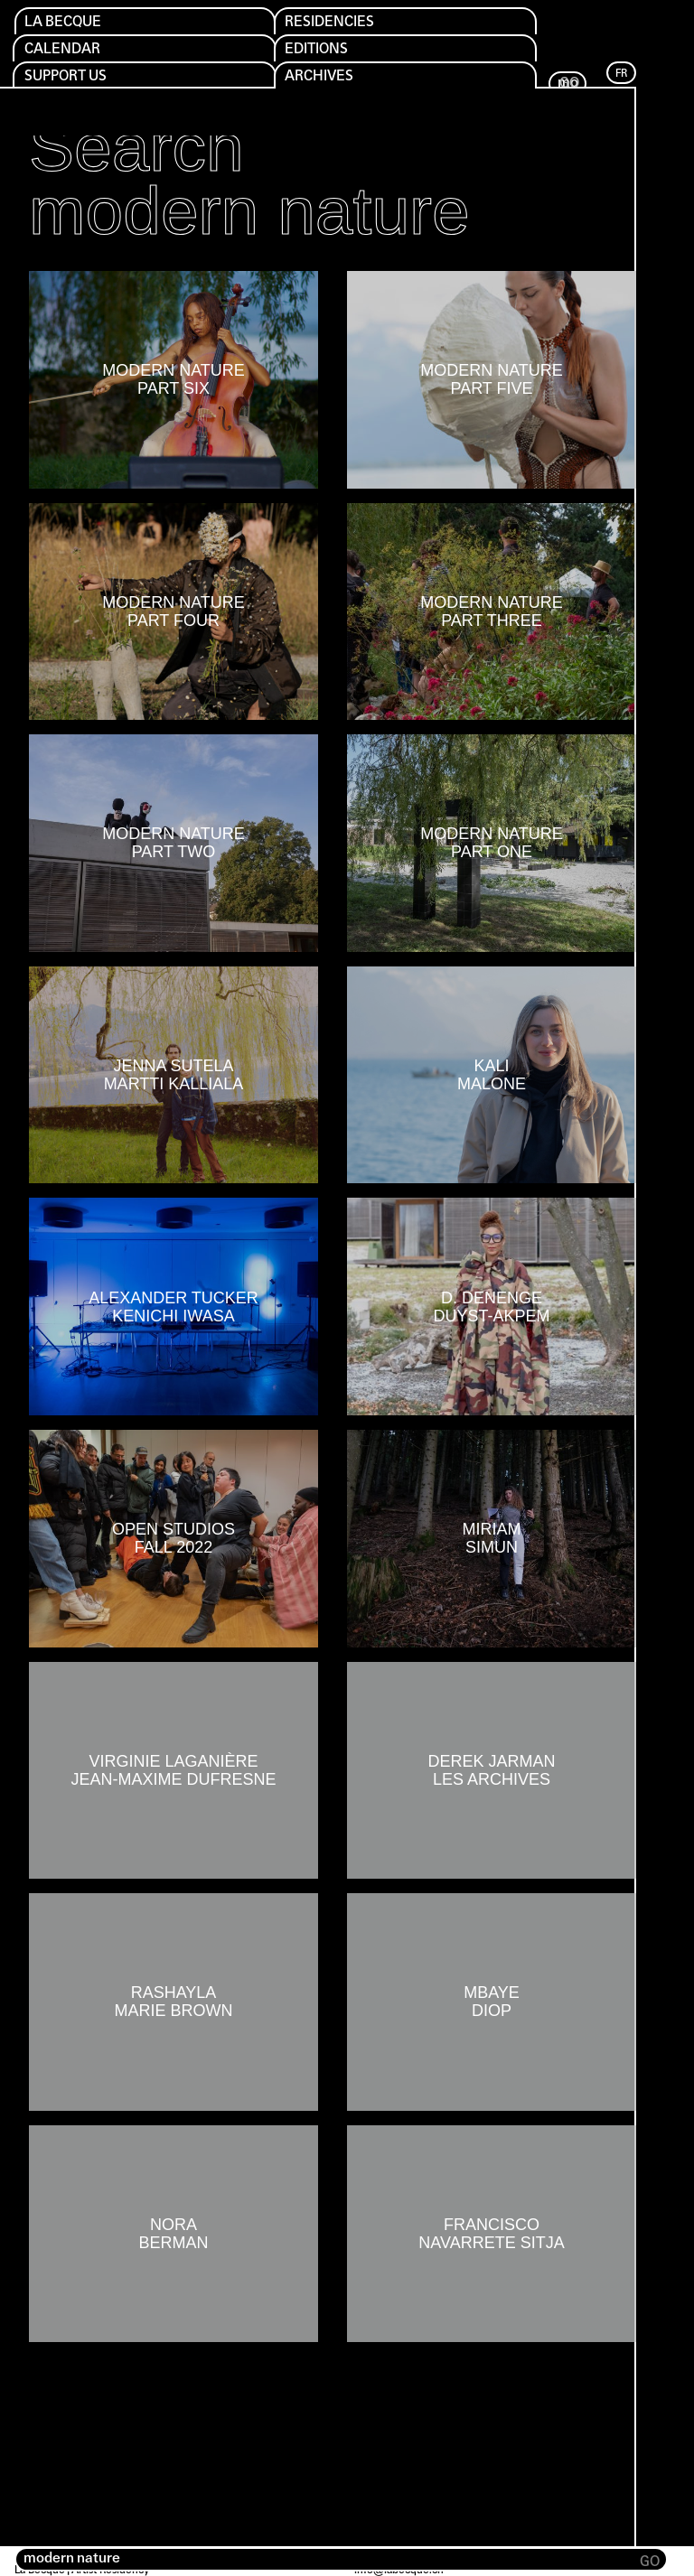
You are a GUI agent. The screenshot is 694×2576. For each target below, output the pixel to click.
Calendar (67, 52)
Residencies (336, 23)
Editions (322, 52)
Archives (324, 81)
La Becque (68, 23)
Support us (72, 81)
